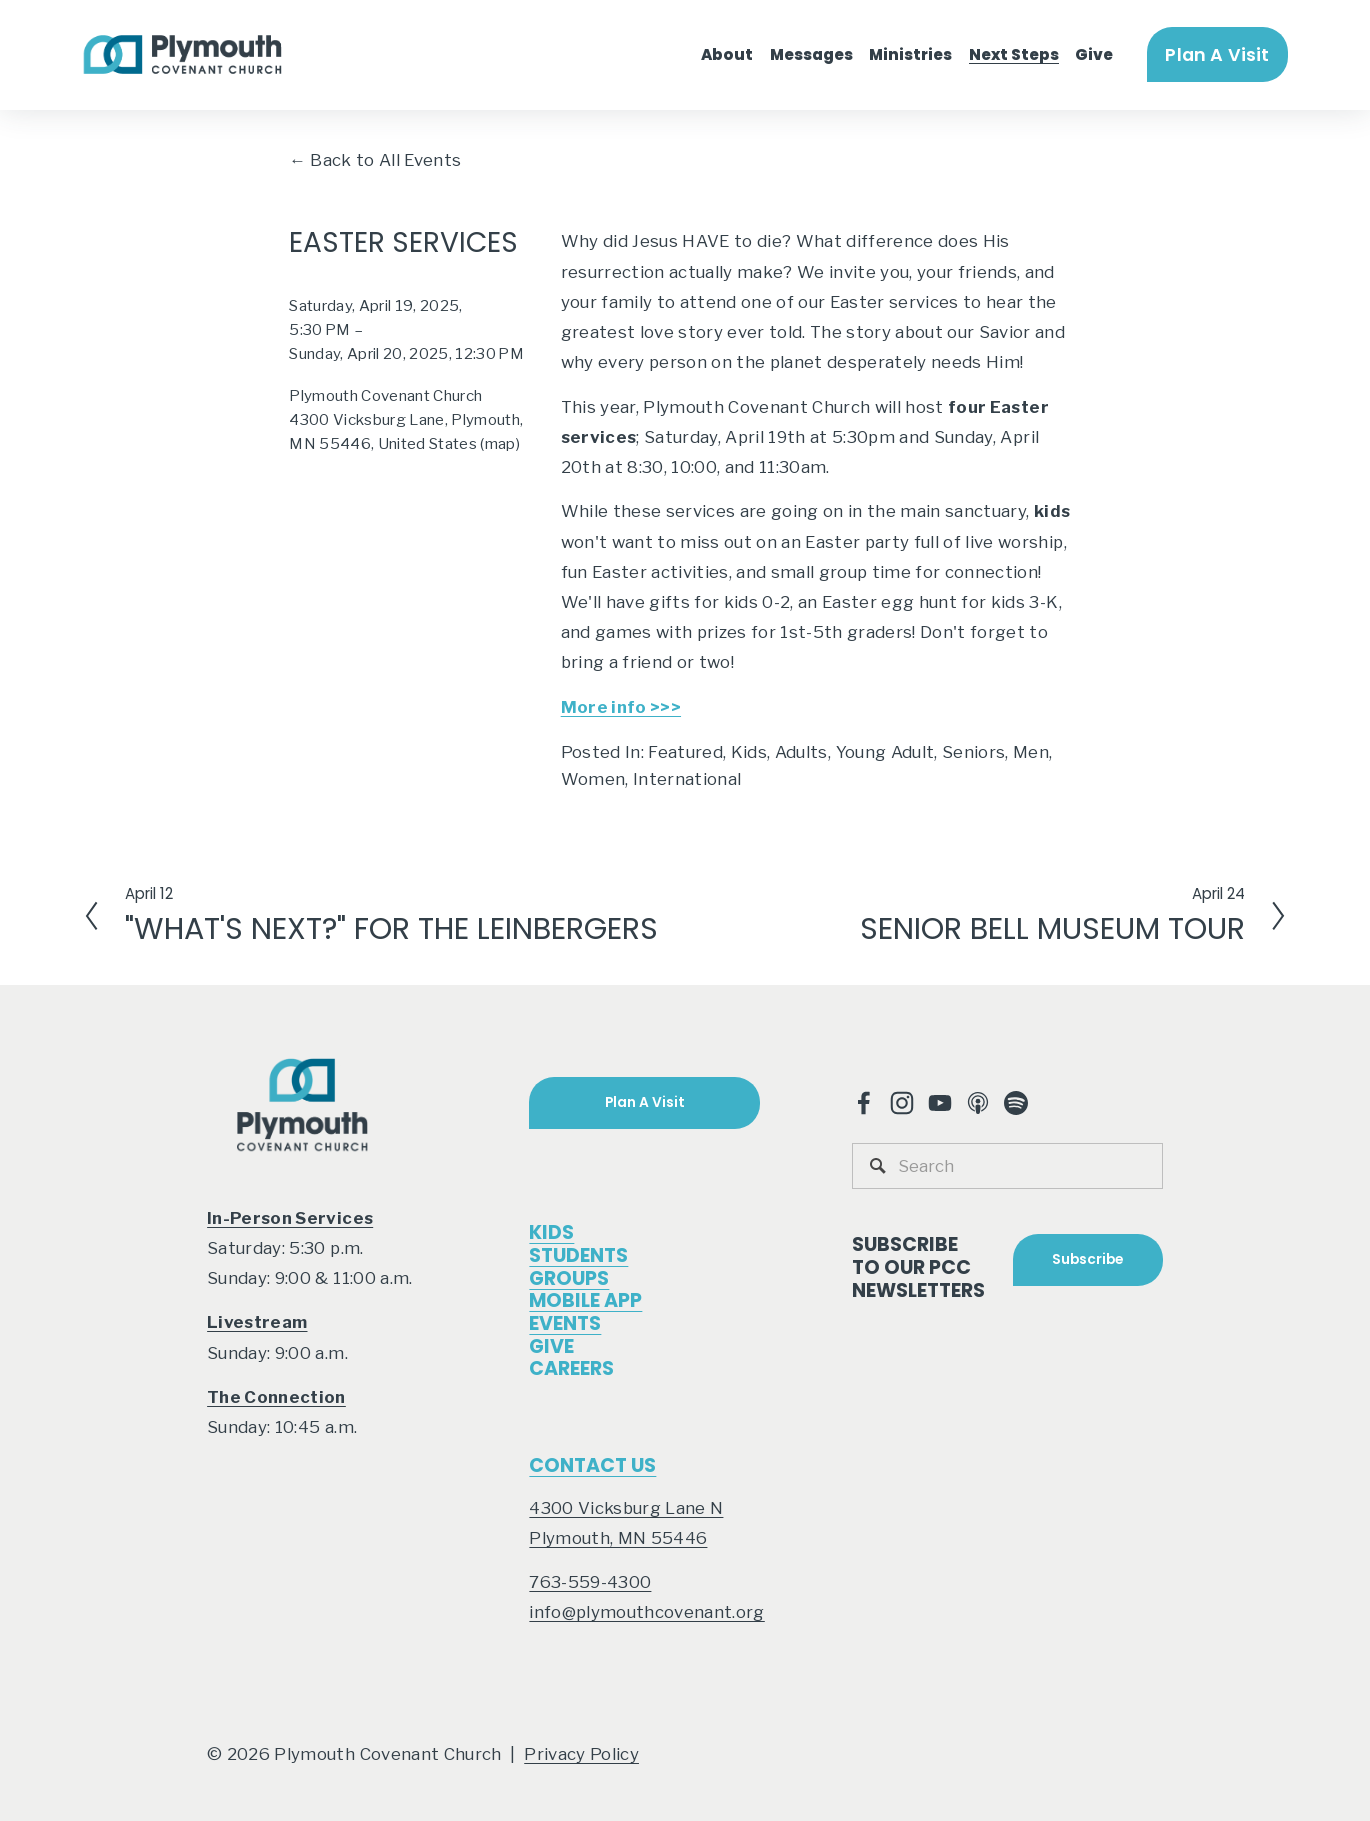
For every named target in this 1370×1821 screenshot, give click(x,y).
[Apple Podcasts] (978, 1103)
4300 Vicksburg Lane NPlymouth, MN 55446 (626, 1523)
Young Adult (885, 752)
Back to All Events (385, 160)
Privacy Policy (581, 1754)
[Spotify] (1016, 1103)
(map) (500, 443)
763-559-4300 (590, 1582)
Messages (811, 54)
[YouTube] (940, 1103)
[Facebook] (864, 1103)
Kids (749, 752)
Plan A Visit (1217, 54)
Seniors (973, 752)
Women (593, 779)
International (687, 779)
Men (1031, 752)
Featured (685, 752)
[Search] (1007, 1166)
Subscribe (1087, 1259)
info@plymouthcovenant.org (646, 1612)
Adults (801, 752)
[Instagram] (902, 1103)
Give (1094, 54)
